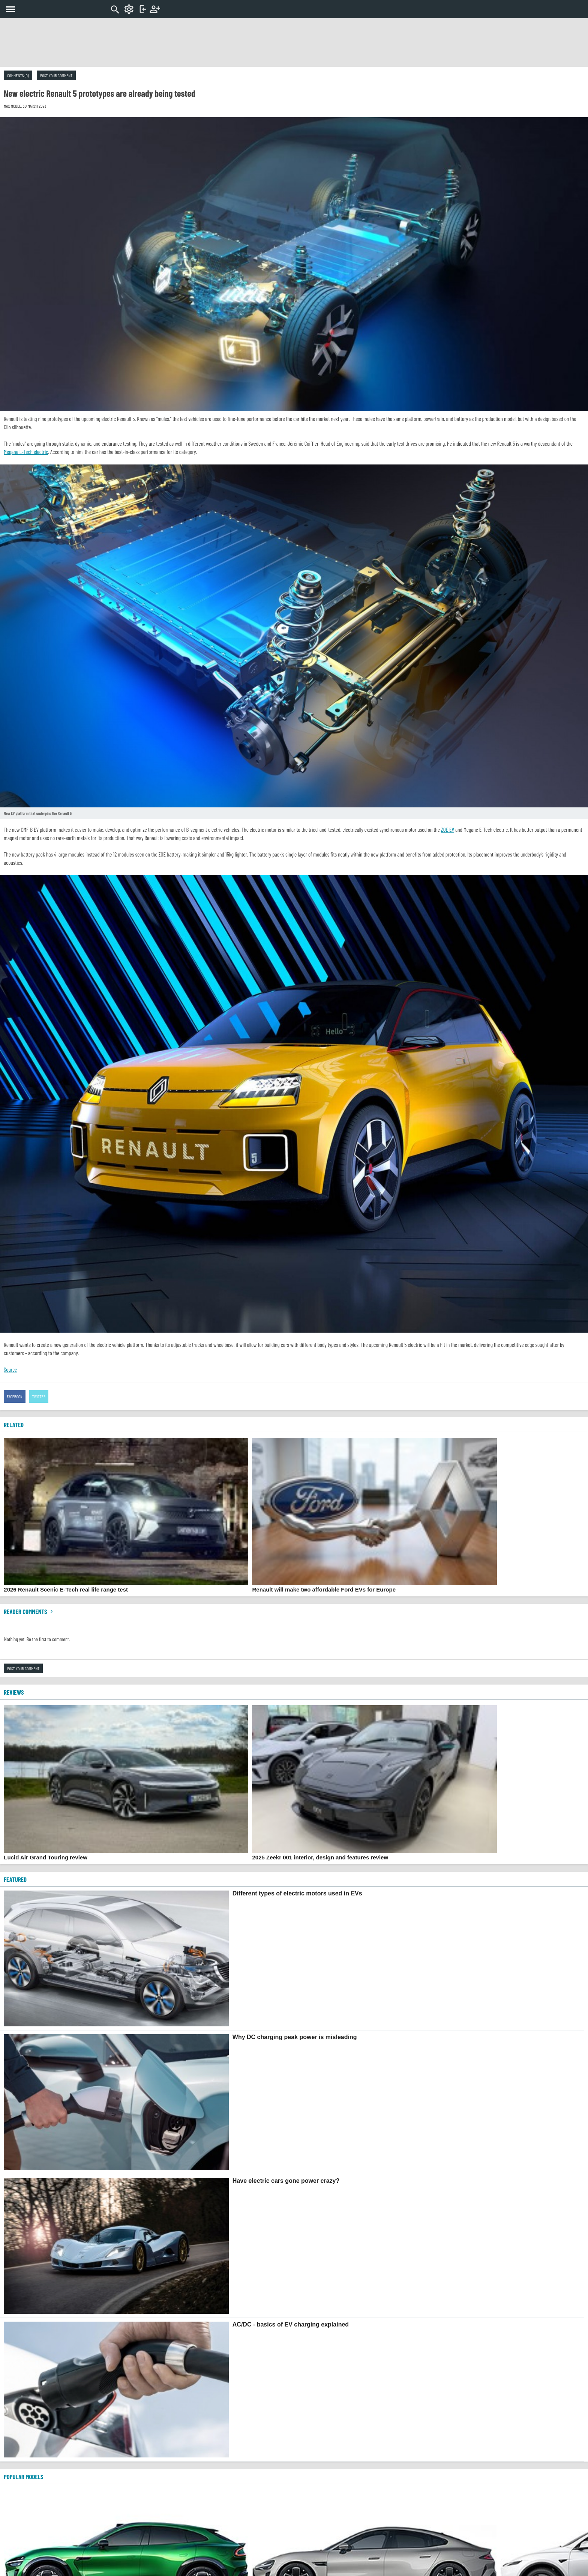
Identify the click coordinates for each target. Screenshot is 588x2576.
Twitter (39, 1396)
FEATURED (15, 1879)
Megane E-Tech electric (26, 451)
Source (10, 1369)
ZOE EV (447, 829)
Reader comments (29, 1611)
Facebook (14, 1396)
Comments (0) (18, 75)
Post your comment (56, 75)
